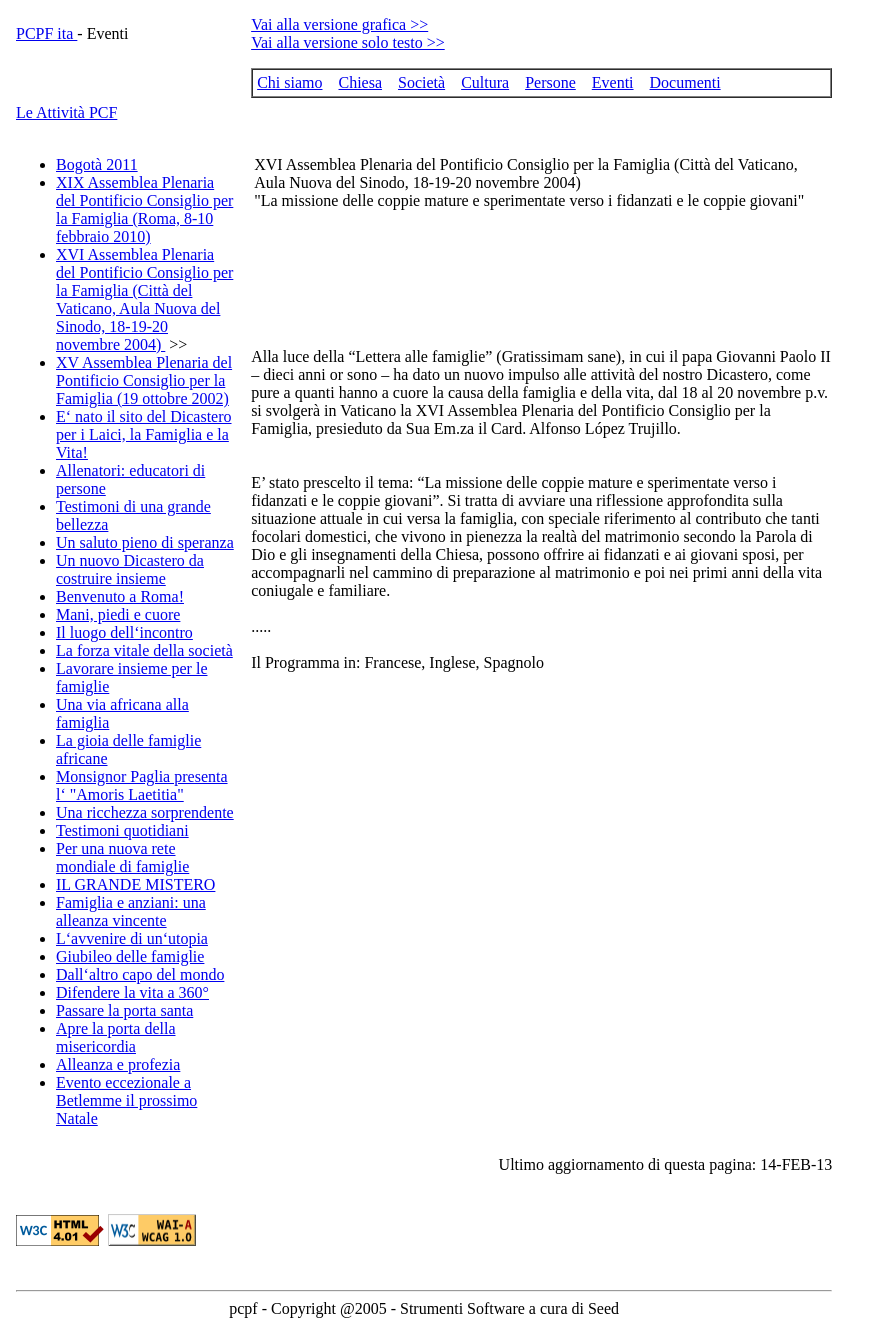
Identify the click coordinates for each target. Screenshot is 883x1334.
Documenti (685, 82)
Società (421, 82)
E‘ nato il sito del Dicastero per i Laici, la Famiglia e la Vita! (144, 434)
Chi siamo (289, 82)
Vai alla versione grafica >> (339, 24)
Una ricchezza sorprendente (145, 812)
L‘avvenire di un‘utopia (132, 938)
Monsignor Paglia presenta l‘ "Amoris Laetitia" (142, 785)
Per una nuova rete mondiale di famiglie (122, 857)
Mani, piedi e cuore (118, 614)
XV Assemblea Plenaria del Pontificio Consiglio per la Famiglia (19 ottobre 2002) (144, 380)
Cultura (485, 82)
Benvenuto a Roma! (120, 596)
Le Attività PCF (66, 112)
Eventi (613, 82)
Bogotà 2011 (97, 164)
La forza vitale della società (144, 650)
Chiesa (360, 82)
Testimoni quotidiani (122, 830)
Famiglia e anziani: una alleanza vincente (131, 911)
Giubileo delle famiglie (130, 956)
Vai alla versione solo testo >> (348, 42)
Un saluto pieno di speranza (145, 542)
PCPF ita (46, 33)
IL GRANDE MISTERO (135, 884)
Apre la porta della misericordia (116, 1037)
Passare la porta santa (124, 1010)
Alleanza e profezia (118, 1064)
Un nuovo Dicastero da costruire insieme (130, 569)
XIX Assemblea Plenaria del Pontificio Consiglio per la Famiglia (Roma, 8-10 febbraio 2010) (144, 209)
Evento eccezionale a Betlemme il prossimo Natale (126, 1100)
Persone (550, 82)
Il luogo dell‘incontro (124, 632)
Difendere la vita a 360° (132, 992)
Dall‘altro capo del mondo (140, 974)
